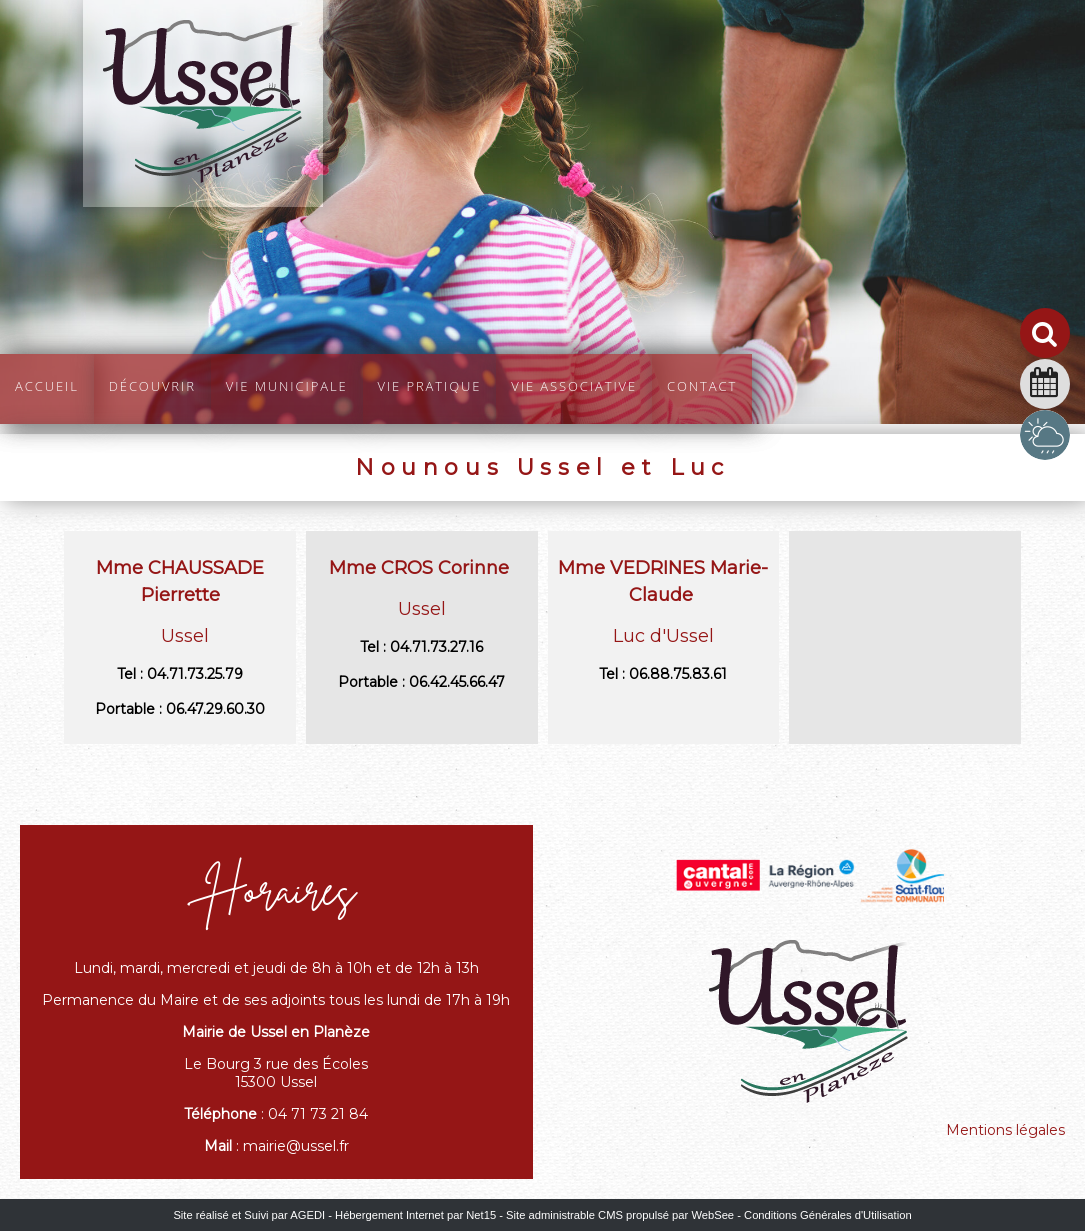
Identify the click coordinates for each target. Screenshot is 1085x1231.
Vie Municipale (287, 384)
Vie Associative (574, 384)
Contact (702, 384)
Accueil (47, 384)
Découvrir (152, 384)
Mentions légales (1005, 1130)
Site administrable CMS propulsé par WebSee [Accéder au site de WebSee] (620, 1215)
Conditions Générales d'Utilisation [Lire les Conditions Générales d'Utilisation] (828, 1215)
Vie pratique (430, 384)
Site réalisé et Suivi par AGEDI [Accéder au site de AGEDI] (249, 1215)
